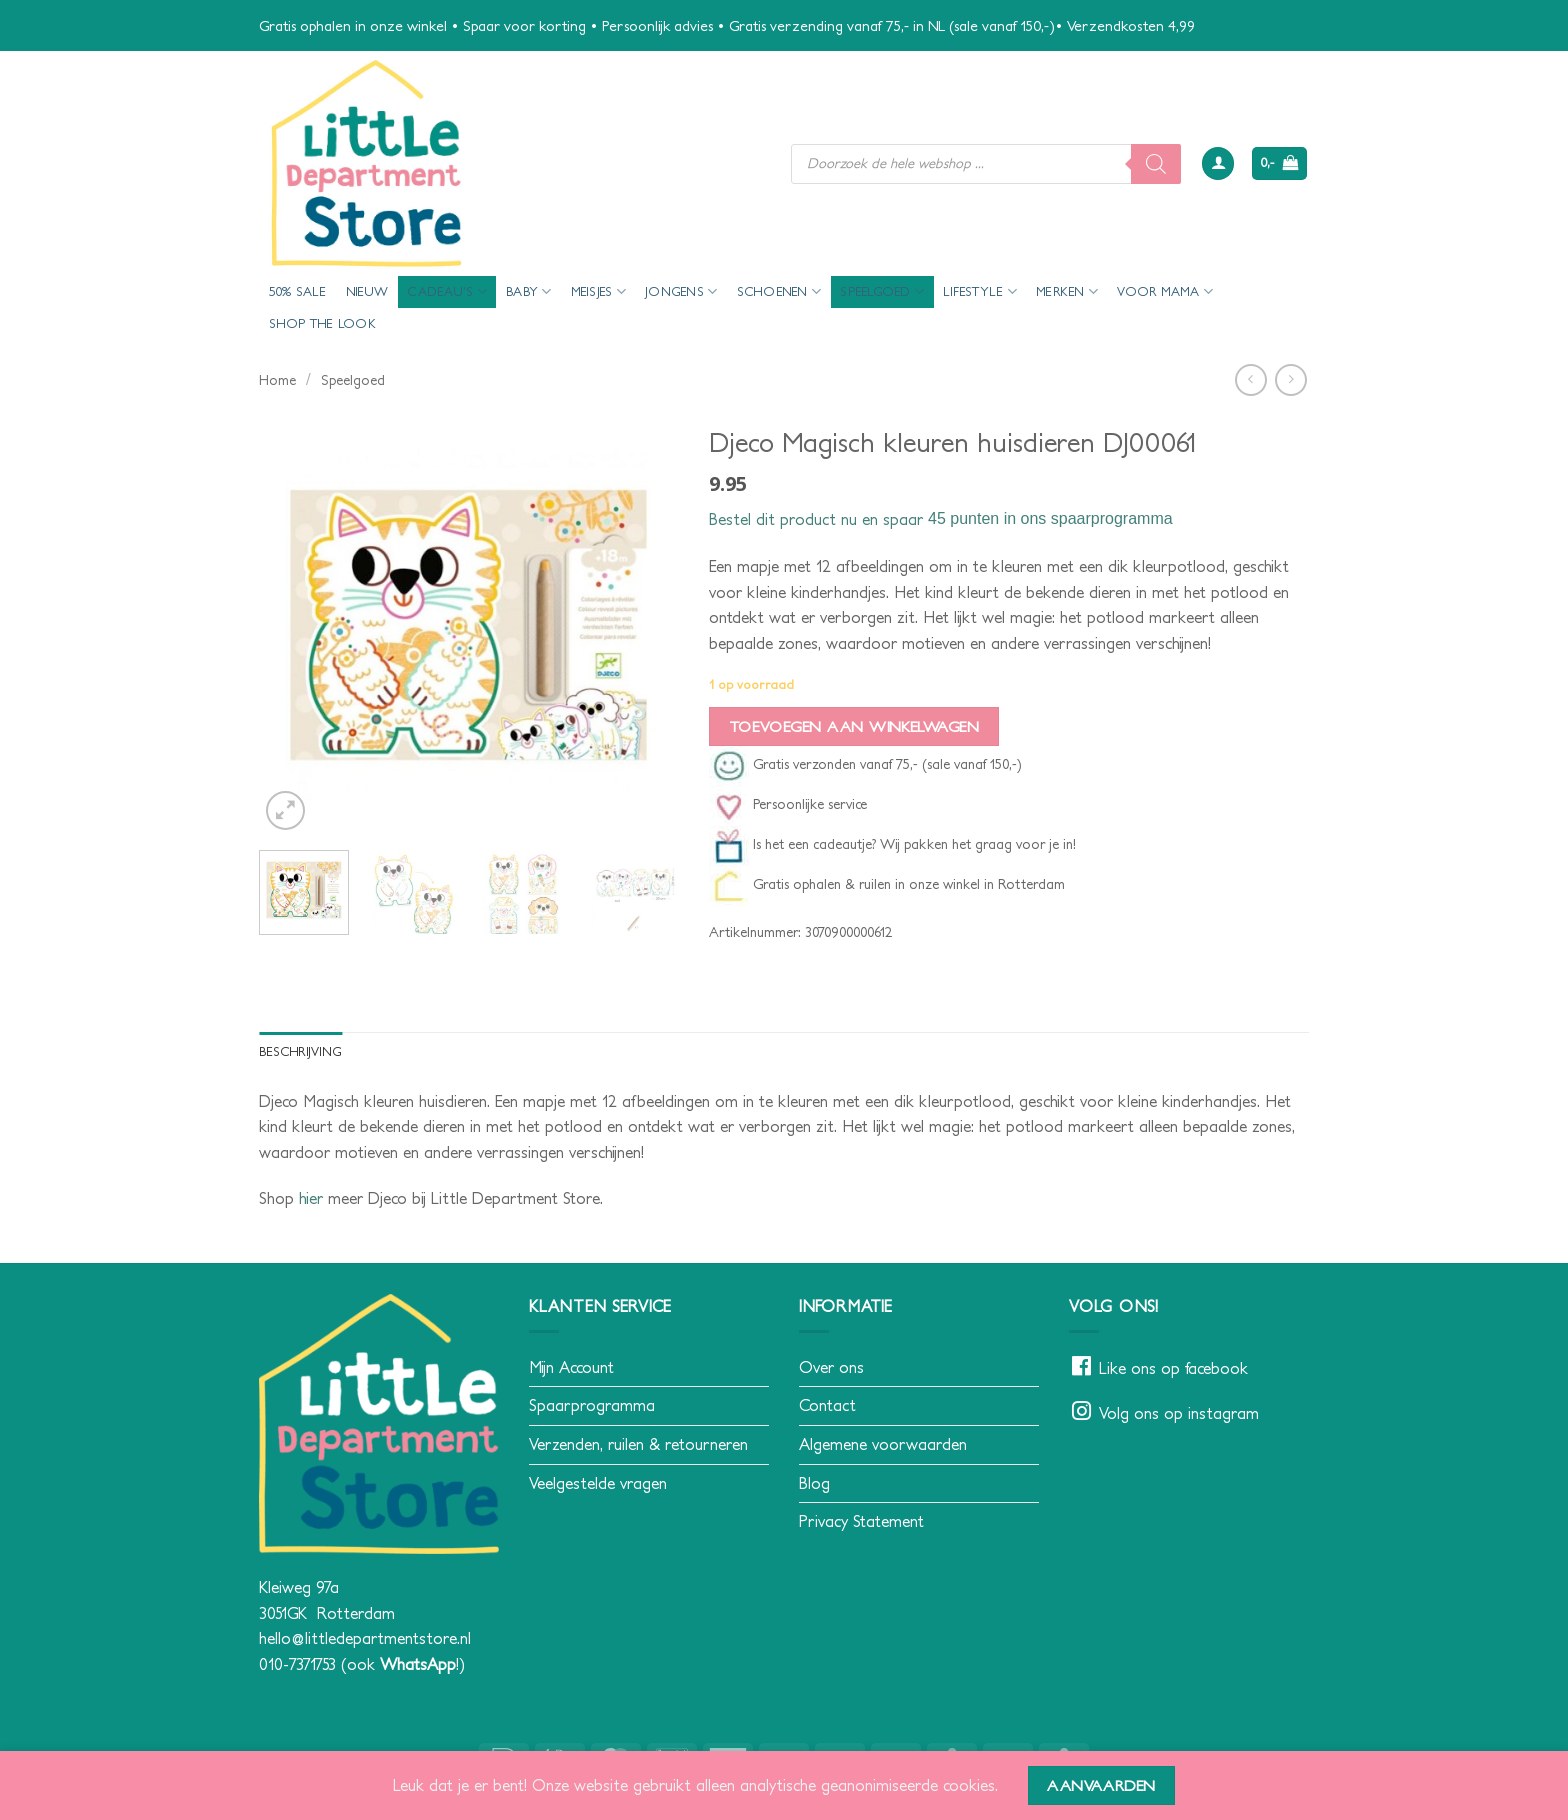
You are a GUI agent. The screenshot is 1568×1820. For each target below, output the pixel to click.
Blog (814, 1483)
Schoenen (779, 291)
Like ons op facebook (1173, 1368)
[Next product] (1250, 379)
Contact (827, 1405)
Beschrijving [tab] (300, 1051)
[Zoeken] (1156, 164)
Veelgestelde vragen (598, 1483)
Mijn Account (571, 1367)
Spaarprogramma (592, 1405)
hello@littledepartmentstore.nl (365, 1638)
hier (311, 1198)
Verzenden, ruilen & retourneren (638, 1444)
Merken (1067, 291)
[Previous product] (1290, 379)
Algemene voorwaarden (883, 1444)
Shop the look (322, 323)
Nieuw (367, 291)
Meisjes (598, 291)
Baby (528, 291)
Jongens (681, 291)
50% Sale (298, 291)
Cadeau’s (447, 291)
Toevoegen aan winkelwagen (854, 726)
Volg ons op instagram (1179, 1413)
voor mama (1165, 291)
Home (277, 380)
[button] (1218, 163)
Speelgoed (882, 291)
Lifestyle (980, 291)
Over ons (831, 1367)
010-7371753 (297, 1664)
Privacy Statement (861, 1521)
